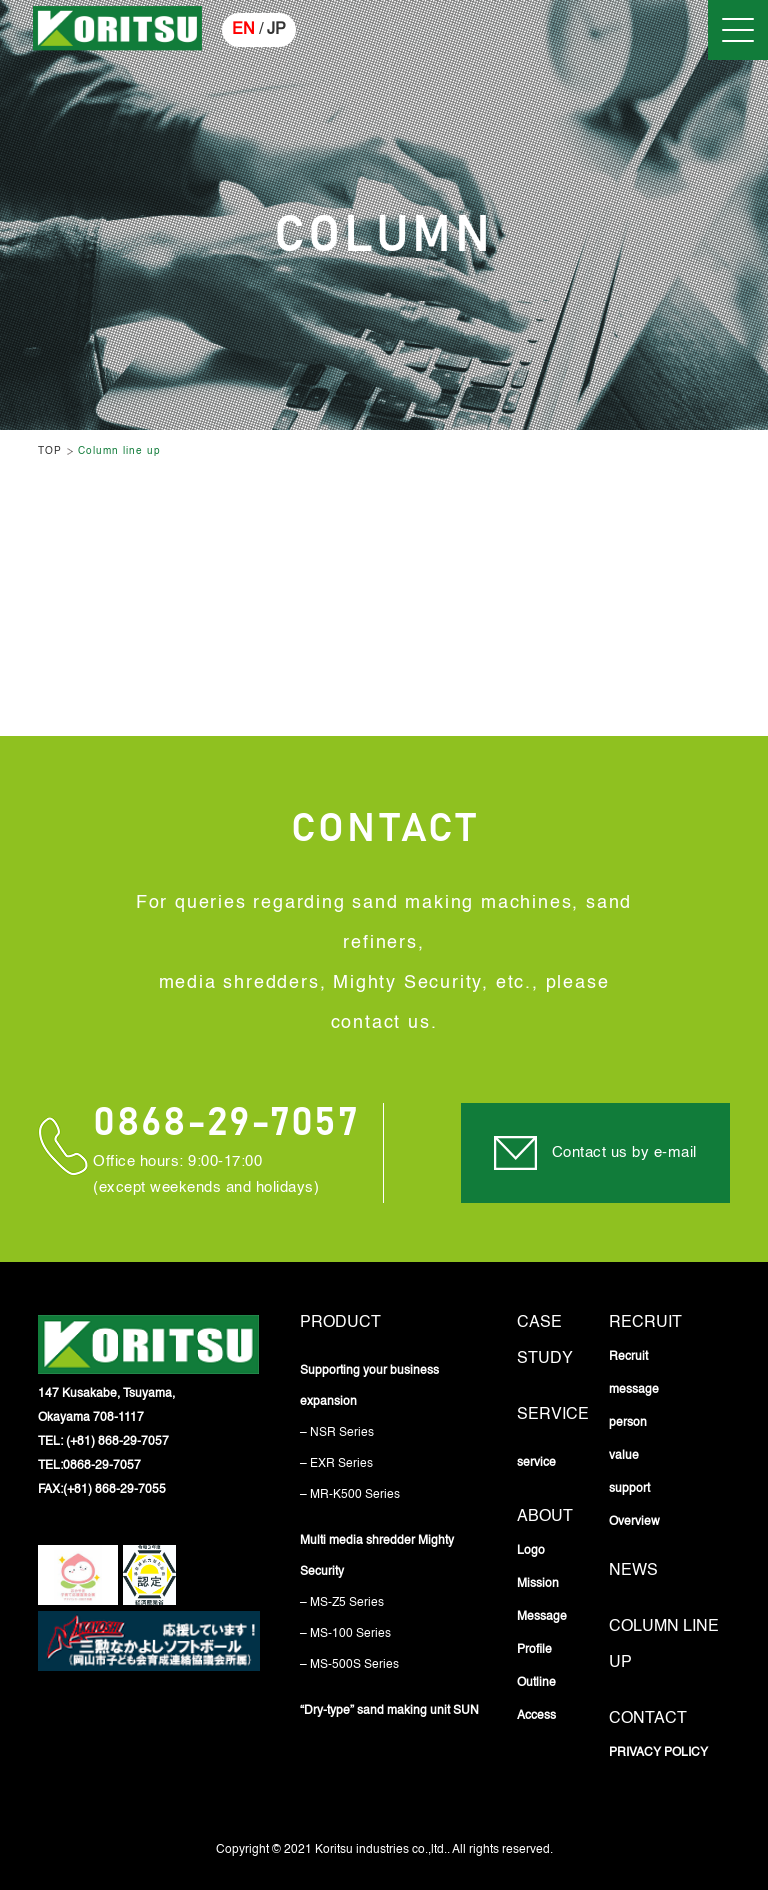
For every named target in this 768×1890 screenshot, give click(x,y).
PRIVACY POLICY (658, 1753)
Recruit (645, 1323)
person (628, 1423)
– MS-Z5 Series (342, 1603)
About (545, 1517)
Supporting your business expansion (369, 1386)
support (629, 1489)
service (553, 1415)
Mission (538, 1584)
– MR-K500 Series (350, 1495)
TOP (50, 451)
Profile (534, 1650)
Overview (634, 1522)
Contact (648, 1719)
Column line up (119, 451)
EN (243, 30)
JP (276, 30)
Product (340, 1323)
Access (536, 1716)
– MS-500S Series (349, 1665)
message (634, 1390)
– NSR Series (337, 1433)
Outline (536, 1683)
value (624, 1456)
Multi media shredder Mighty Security (377, 1556)
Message (542, 1617)
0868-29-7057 (225, 1123)
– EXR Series (336, 1464)
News (633, 1571)
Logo (531, 1551)
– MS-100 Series (345, 1634)
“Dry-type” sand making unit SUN (389, 1711)
